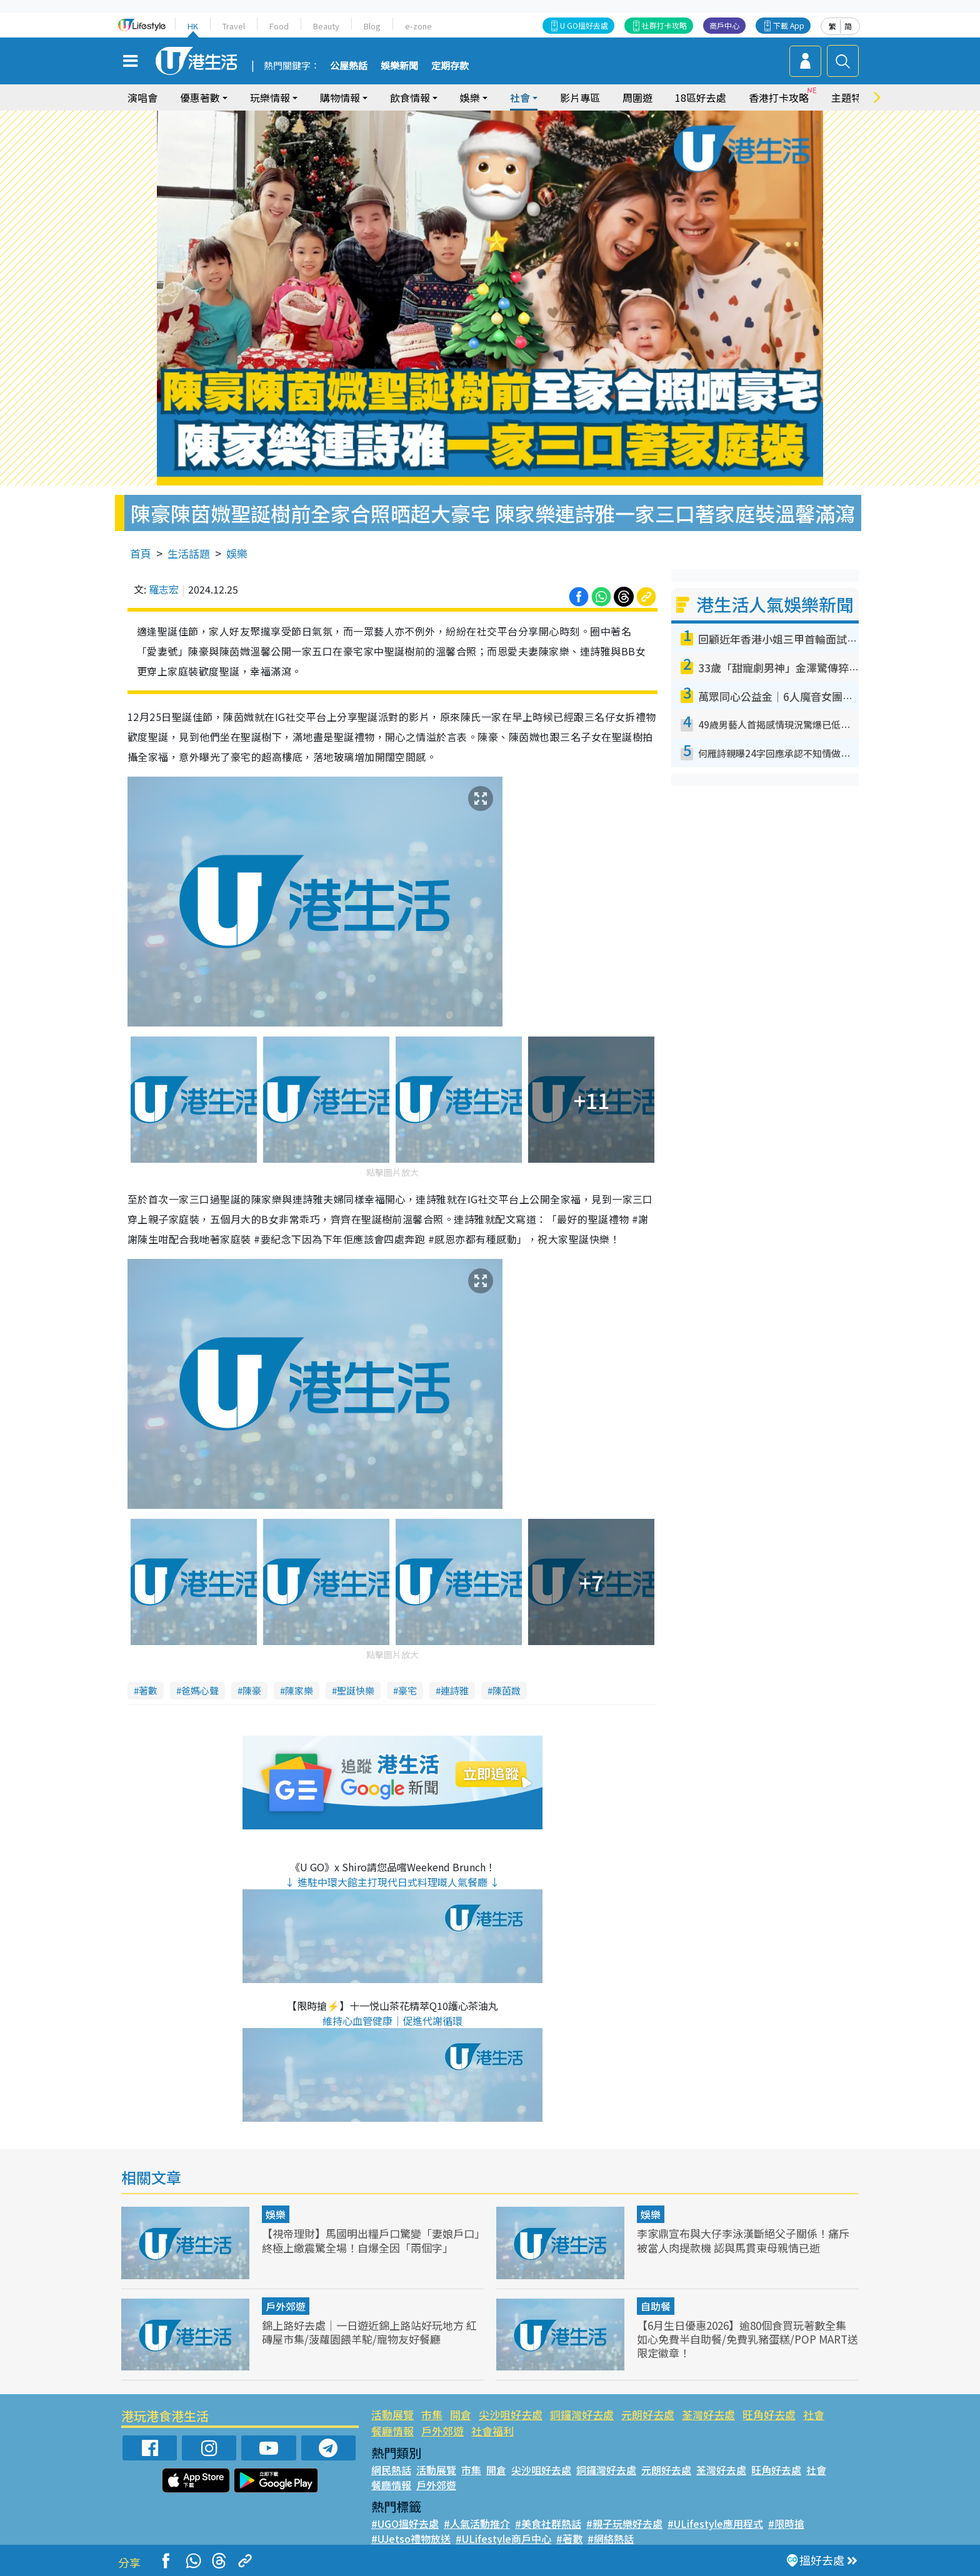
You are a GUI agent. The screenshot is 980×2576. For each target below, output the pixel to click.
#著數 (569, 2538)
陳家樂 (299, 1690)
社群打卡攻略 (664, 25)
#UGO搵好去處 (405, 2523)
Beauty (326, 26)
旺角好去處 (769, 2414)
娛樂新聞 (399, 66)
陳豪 (251, 1690)
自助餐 (656, 2306)
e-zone (418, 26)
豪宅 (407, 1690)
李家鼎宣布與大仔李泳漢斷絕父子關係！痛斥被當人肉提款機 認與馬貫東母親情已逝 (743, 2240)
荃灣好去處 (708, 2414)
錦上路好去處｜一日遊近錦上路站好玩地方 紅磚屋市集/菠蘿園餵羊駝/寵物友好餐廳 (369, 2332)
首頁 (140, 553)
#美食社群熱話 (548, 2523)
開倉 (460, 2414)
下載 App (788, 25)
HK (193, 26)
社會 (520, 97)
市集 (431, 2414)
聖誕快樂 (355, 1690)
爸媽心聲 (200, 1690)
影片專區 (580, 97)
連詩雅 (455, 1690)
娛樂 (470, 97)
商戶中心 (724, 25)
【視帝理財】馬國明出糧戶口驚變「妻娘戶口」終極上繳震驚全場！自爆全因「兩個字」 (371, 2240)
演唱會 (143, 97)
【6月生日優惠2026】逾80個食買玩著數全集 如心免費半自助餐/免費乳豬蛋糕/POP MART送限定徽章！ (747, 2338)
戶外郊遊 (286, 2306)
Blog (372, 26)
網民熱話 (391, 2469)
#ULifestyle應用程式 (715, 2523)
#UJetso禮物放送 (411, 2538)
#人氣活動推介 (477, 2523)
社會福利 (492, 2431)
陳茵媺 (506, 1690)
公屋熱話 (349, 66)
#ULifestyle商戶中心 (503, 2538)
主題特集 (851, 97)
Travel (233, 26)
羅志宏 (164, 589)
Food (279, 26)
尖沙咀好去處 (510, 2414)
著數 (148, 1690)
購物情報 (340, 97)
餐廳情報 (392, 2431)
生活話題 (189, 553)
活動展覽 (392, 2414)
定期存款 (450, 66)
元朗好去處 (647, 2414)
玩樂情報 (270, 97)
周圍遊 (637, 97)
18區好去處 (700, 97)
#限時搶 (786, 2523)
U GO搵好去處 (584, 25)
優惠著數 (200, 97)
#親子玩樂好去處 (624, 2523)
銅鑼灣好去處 (582, 2414)
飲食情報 (410, 97)
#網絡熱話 (611, 2538)
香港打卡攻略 (779, 97)
